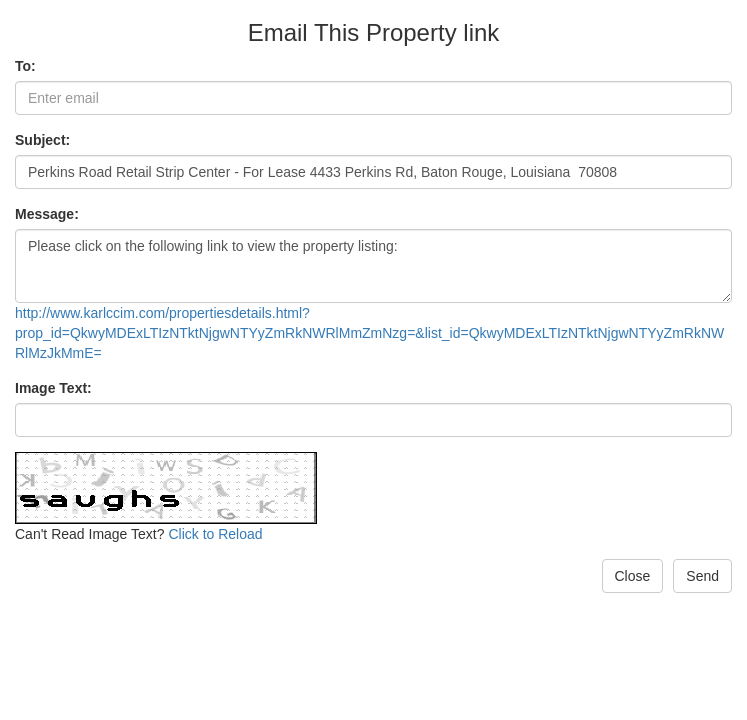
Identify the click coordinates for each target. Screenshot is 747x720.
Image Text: (53, 388)
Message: (47, 214)
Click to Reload (215, 534)
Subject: (42, 140)
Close (633, 576)
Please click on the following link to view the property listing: (373, 266)
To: (25, 66)
